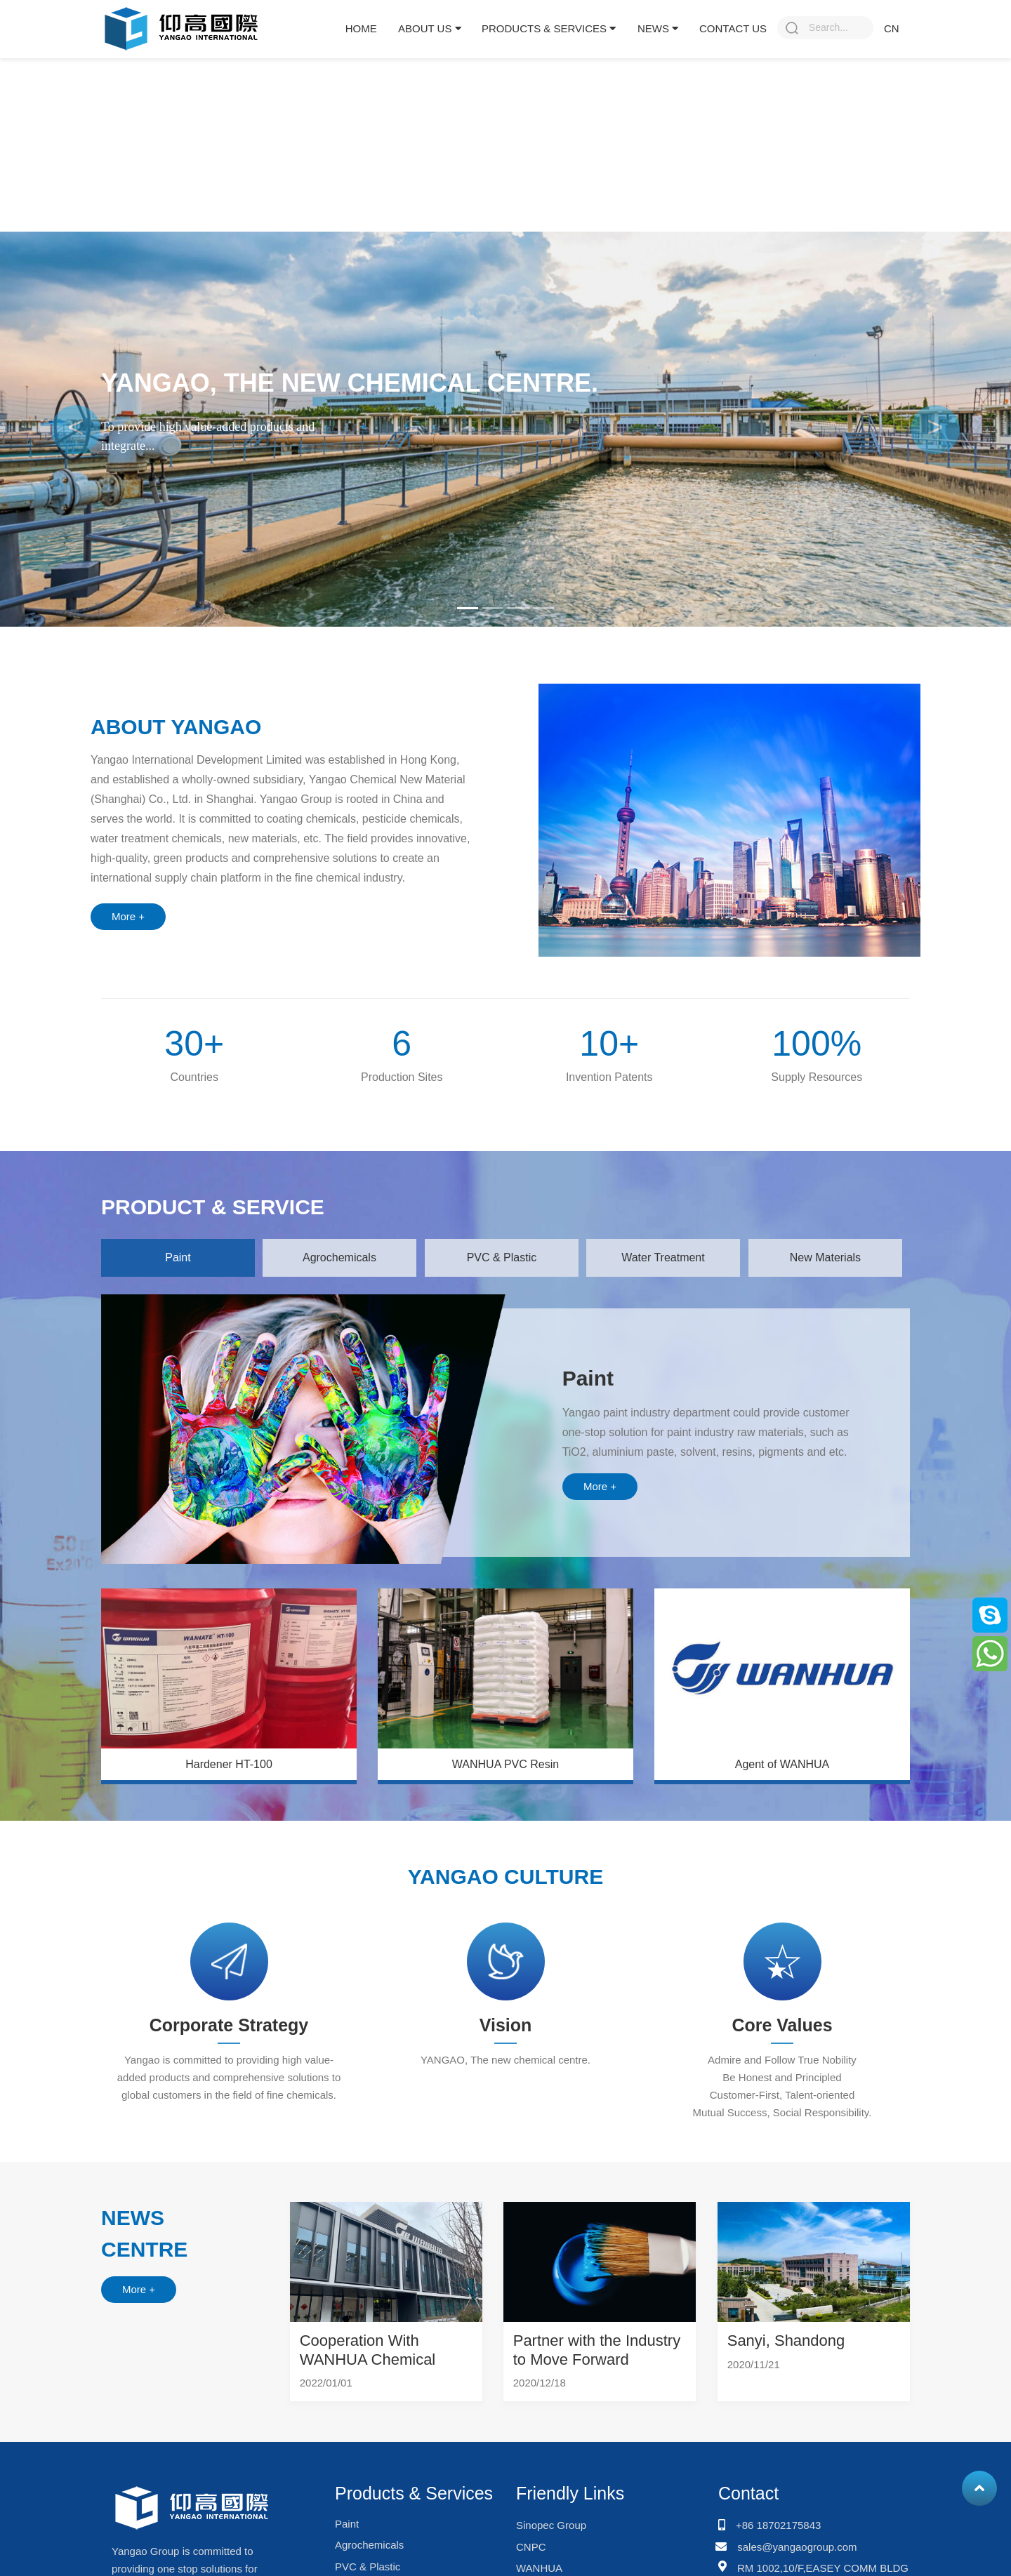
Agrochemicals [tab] (339, 1257)
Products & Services (549, 28)
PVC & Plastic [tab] (501, 1257)
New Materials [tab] (824, 1257)
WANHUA (539, 2568)
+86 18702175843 (778, 2525)
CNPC (531, 2547)
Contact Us (733, 28)
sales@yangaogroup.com (797, 2547)
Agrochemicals (369, 2545)
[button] (76, 429)
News (657, 28)
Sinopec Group (551, 2525)
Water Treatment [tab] (663, 1257)
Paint (347, 2524)
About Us (429, 28)
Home (361, 28)
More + (128, 916)
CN (891, 28)
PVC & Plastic (367, 2566)
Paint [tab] (177, 1257)
